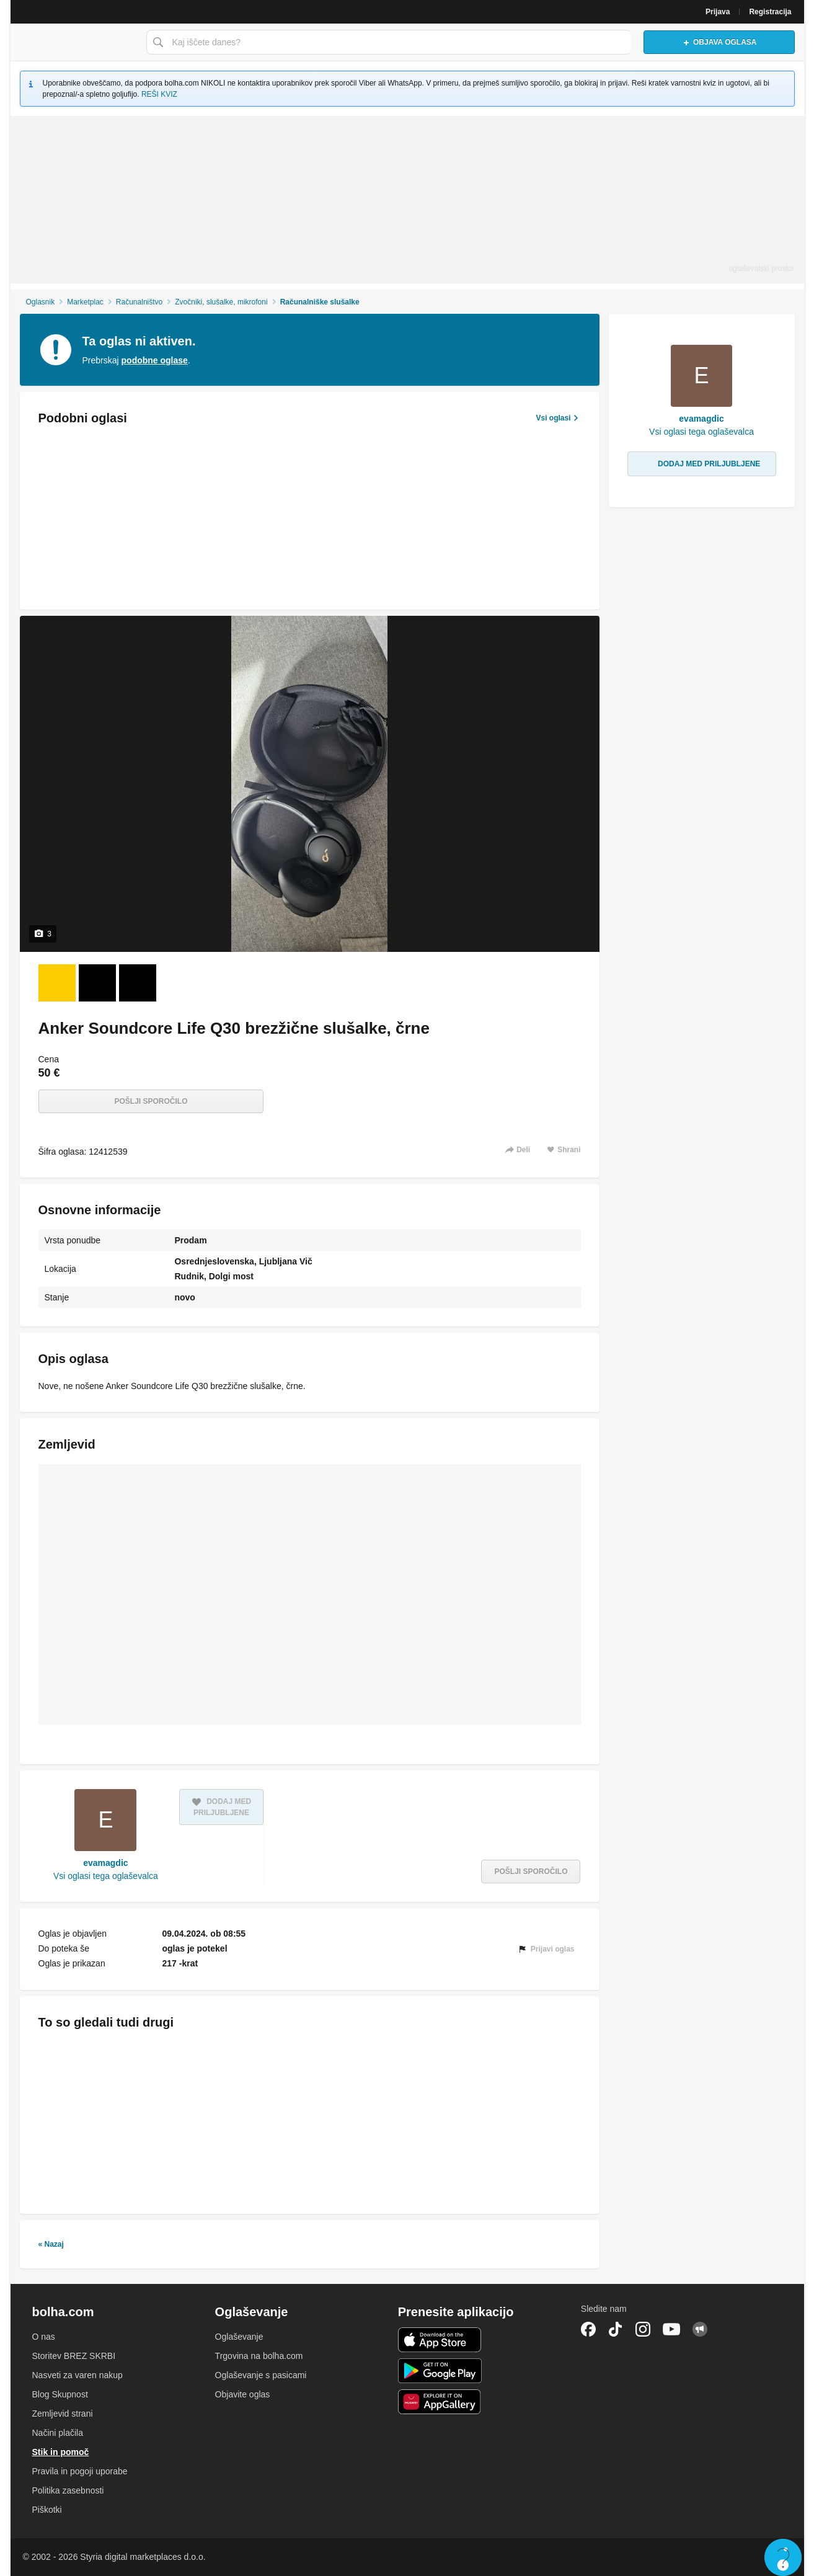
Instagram (642, 2329)
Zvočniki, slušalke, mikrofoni (221, 302)
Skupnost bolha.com (699, 2329)
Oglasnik (40, 302)
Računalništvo (139, 302)
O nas (43, 2337)
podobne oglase (155, 360)
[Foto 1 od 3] (57, 983)
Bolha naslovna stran (75, 42)
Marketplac (85, 302)
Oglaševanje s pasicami (261, 2375)
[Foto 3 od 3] (137, 983)
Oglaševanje (239, 2337)
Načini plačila (57, 2433)
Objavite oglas (242, 2394)
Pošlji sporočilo (150, 1101)
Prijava (718, 11)
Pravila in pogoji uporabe (80, 2471)
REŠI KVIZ (159, 94)
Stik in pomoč (60, 2452)
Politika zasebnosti (68, 2490)
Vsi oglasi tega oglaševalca (105, 1876)
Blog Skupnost (60, 2394)
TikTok (615, 2329)
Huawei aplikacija (440, 2401)
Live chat (783, 2557)
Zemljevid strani (62, 2413)
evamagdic (105, 1863)
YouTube (671, 2329)
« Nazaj (51, 2244)
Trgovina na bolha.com (259, 2356)
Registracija (770, 11)
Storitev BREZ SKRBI (74, 2356)
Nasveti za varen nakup (77, 2375)
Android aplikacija (440, 2370)
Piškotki (47, 2510)
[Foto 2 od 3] (97, 983)
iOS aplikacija (440, 2339)
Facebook (588, 2329)
